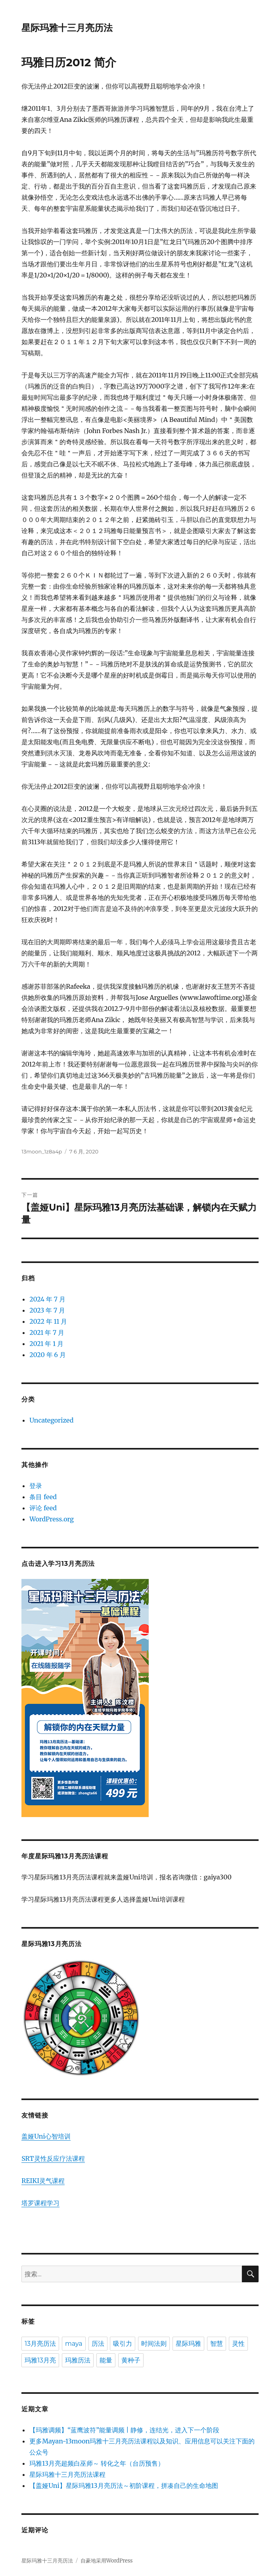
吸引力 (122, 2343)
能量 (106, 2360)
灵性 (238, 2343)
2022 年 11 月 (48, 1321)
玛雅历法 (77, 2360)
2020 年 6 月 (47, 1355)
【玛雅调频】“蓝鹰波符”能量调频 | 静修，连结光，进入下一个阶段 (124, 2430)
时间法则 (154, 2343)
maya (73, 2343)
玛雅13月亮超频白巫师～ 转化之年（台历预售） (96, 2463)
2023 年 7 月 (47, 1310)
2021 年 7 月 (46, 1332)
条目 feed (43, 1497)
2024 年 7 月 (47, 1299)
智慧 (216, 2343)
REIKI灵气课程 (43, 2181)
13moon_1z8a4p (41, 1151)
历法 (98, 2343)
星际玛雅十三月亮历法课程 (67, 2474)
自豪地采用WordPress (107, 2560)
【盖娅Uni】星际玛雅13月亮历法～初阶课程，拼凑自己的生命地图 (123, 2485)
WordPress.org (51, 1519)
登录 (35, 1486)
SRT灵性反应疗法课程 (52, 2158)
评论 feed (43, 1508)
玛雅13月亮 (40, 2360)
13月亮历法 (40, 2343)
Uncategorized (51, 1420)
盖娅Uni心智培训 (45, 2136)
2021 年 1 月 (46, 1344)
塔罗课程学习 (40, 2203)
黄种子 (130, 2360)
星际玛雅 (188, 2343)
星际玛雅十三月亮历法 (67, 27)
